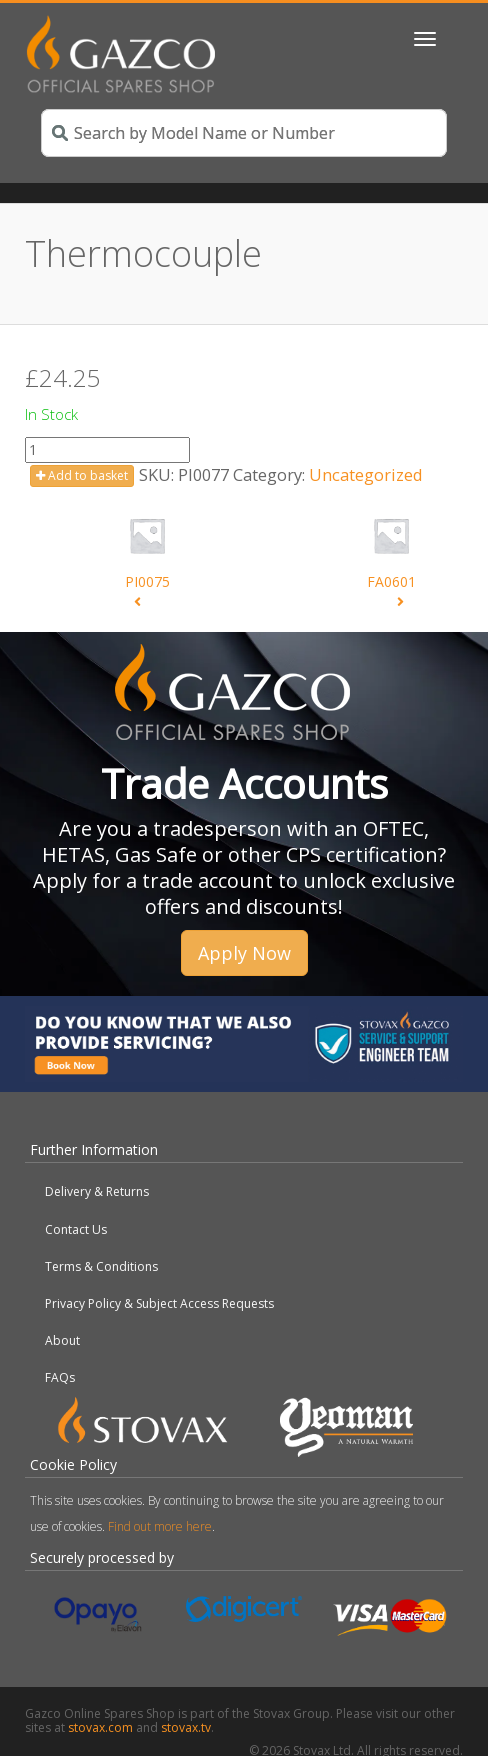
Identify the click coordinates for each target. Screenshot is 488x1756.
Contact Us (76, 1229)
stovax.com (100, 1727)
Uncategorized (366, 474)
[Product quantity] (107, 450)
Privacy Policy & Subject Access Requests (159, 1303)
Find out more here (160, 1526)
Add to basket (82, 475)
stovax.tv (186, 1727)
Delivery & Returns (97, 1191)
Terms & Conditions (101, 1266)
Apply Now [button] (244, 953)
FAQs (60, 1377)
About (62, 1340)
